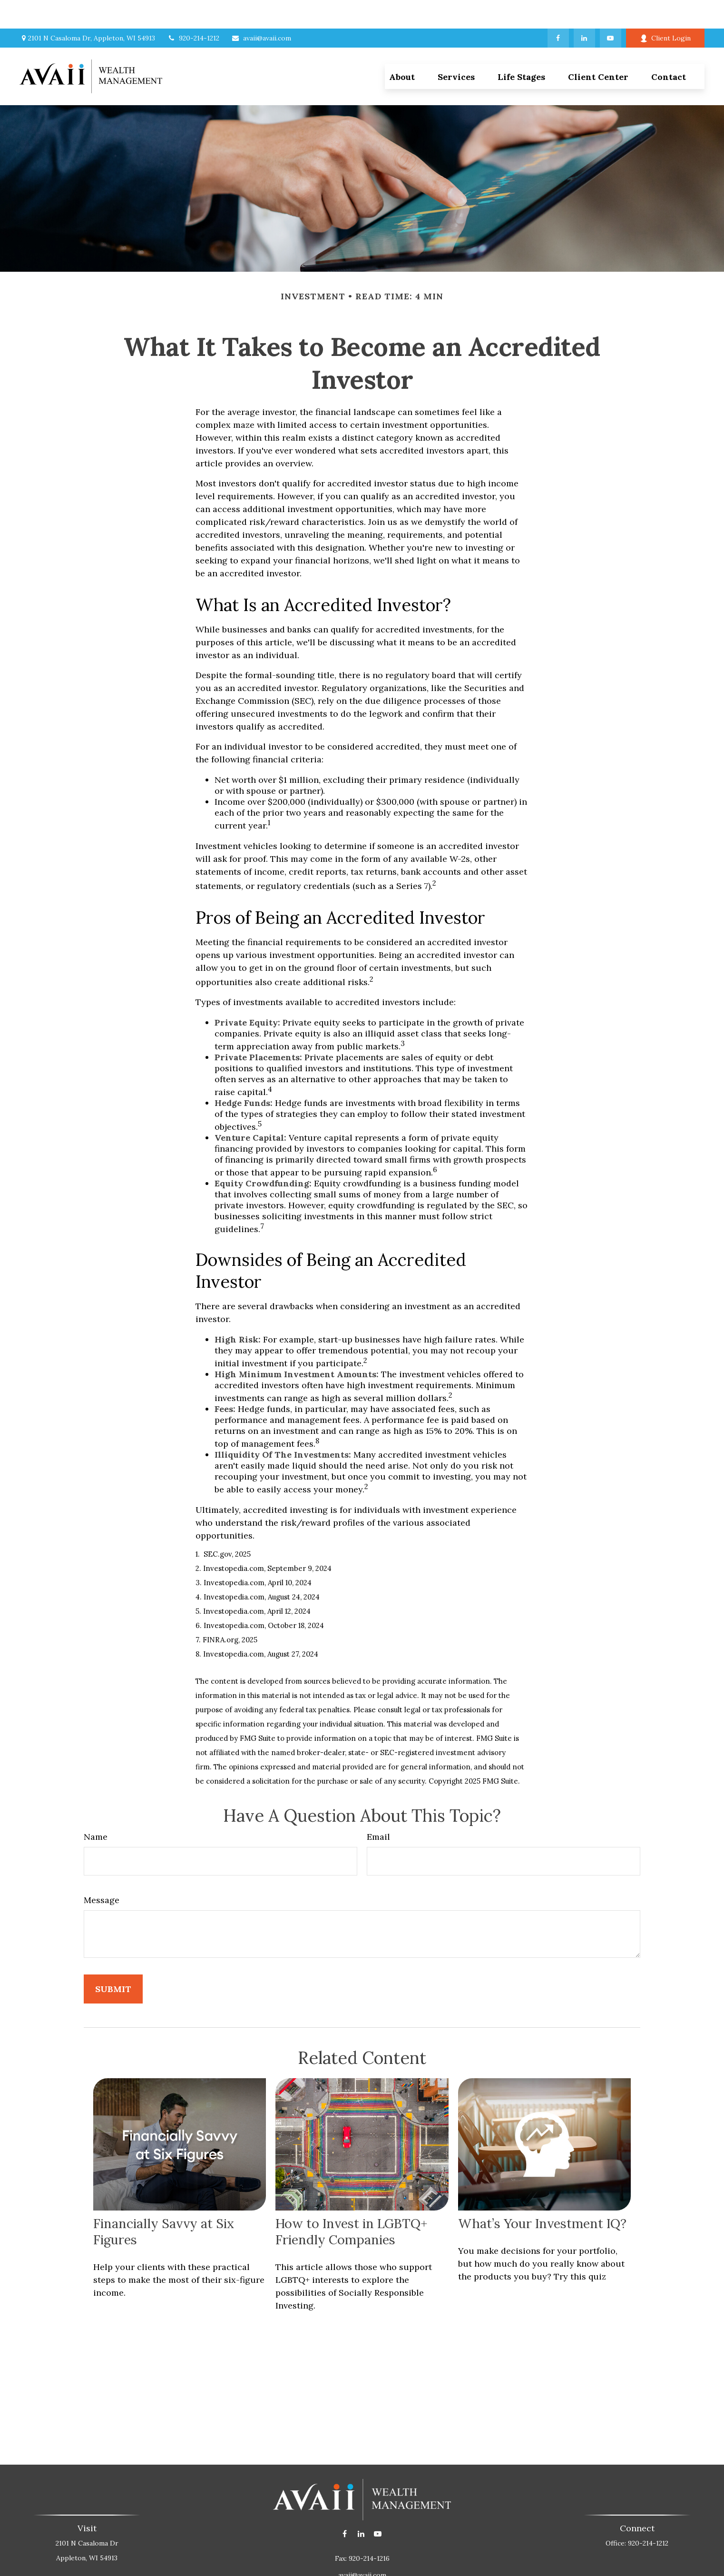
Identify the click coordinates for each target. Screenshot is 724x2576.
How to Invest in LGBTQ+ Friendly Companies (351, 2203)
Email (378, 1808)
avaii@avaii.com (261, 9)
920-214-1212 (193, 9)
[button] (456, 48)
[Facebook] (558, 9)
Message (101, 1871)
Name (96, 1808)
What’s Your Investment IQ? (542, 2195)
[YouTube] (610, 9)
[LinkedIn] (584, 9)
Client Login (665, 9)
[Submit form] (113, 1960)
